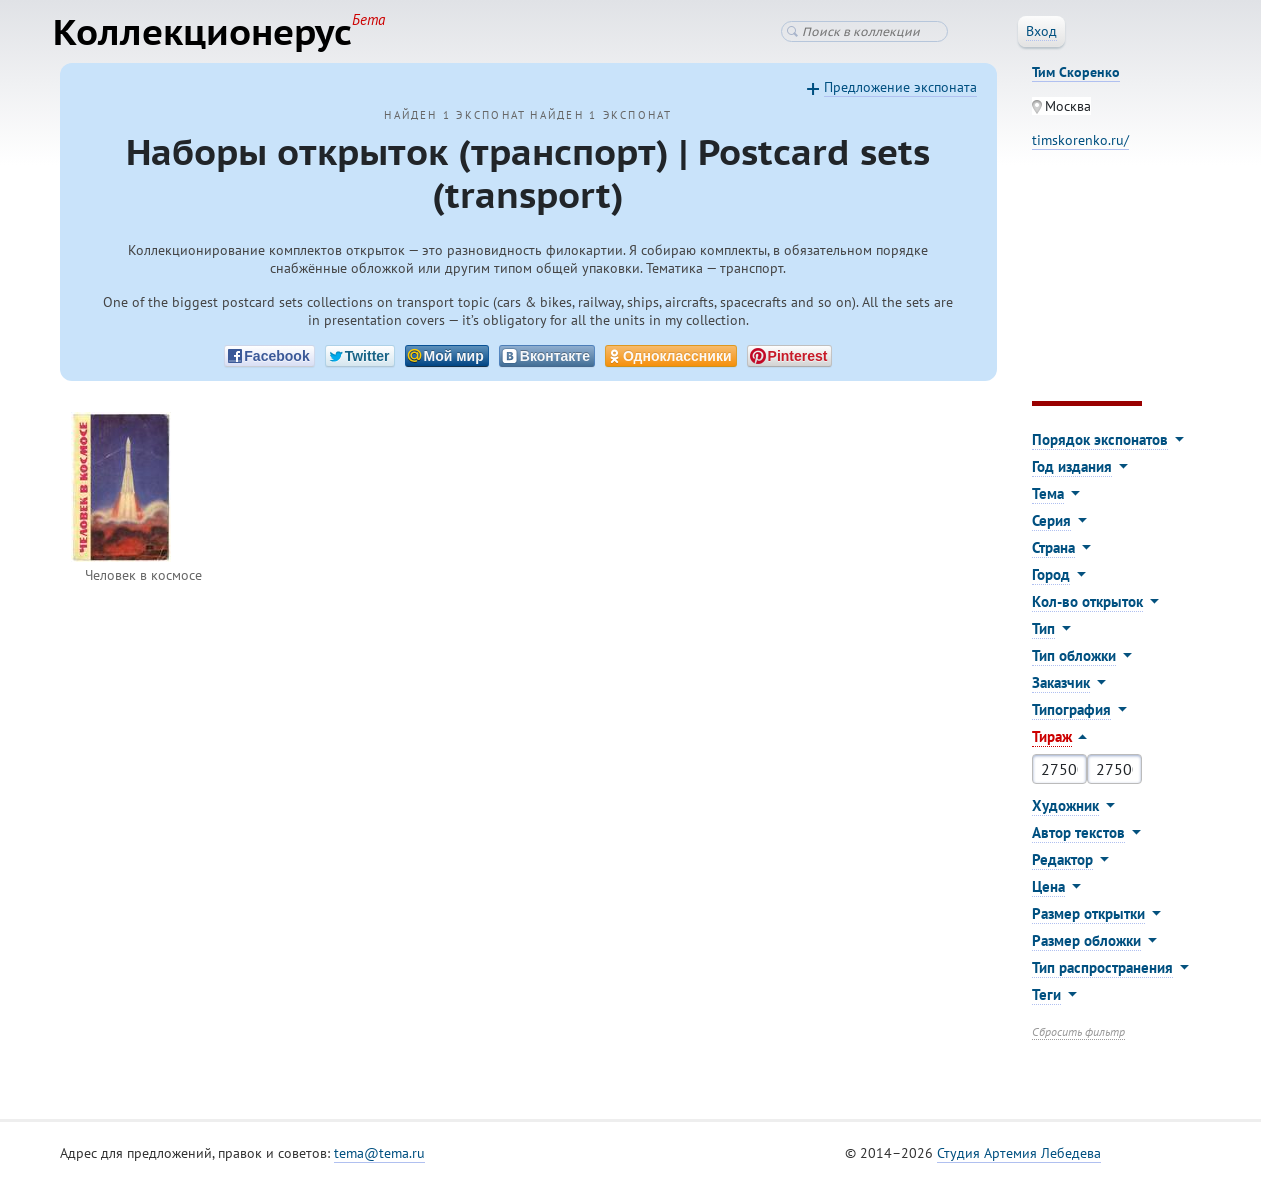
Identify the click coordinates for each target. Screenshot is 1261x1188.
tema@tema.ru (379, 1157)
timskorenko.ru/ (1080, 144)
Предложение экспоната (900, 91)
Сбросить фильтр (1078, 1035)
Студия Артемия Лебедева (1019, 1157)
